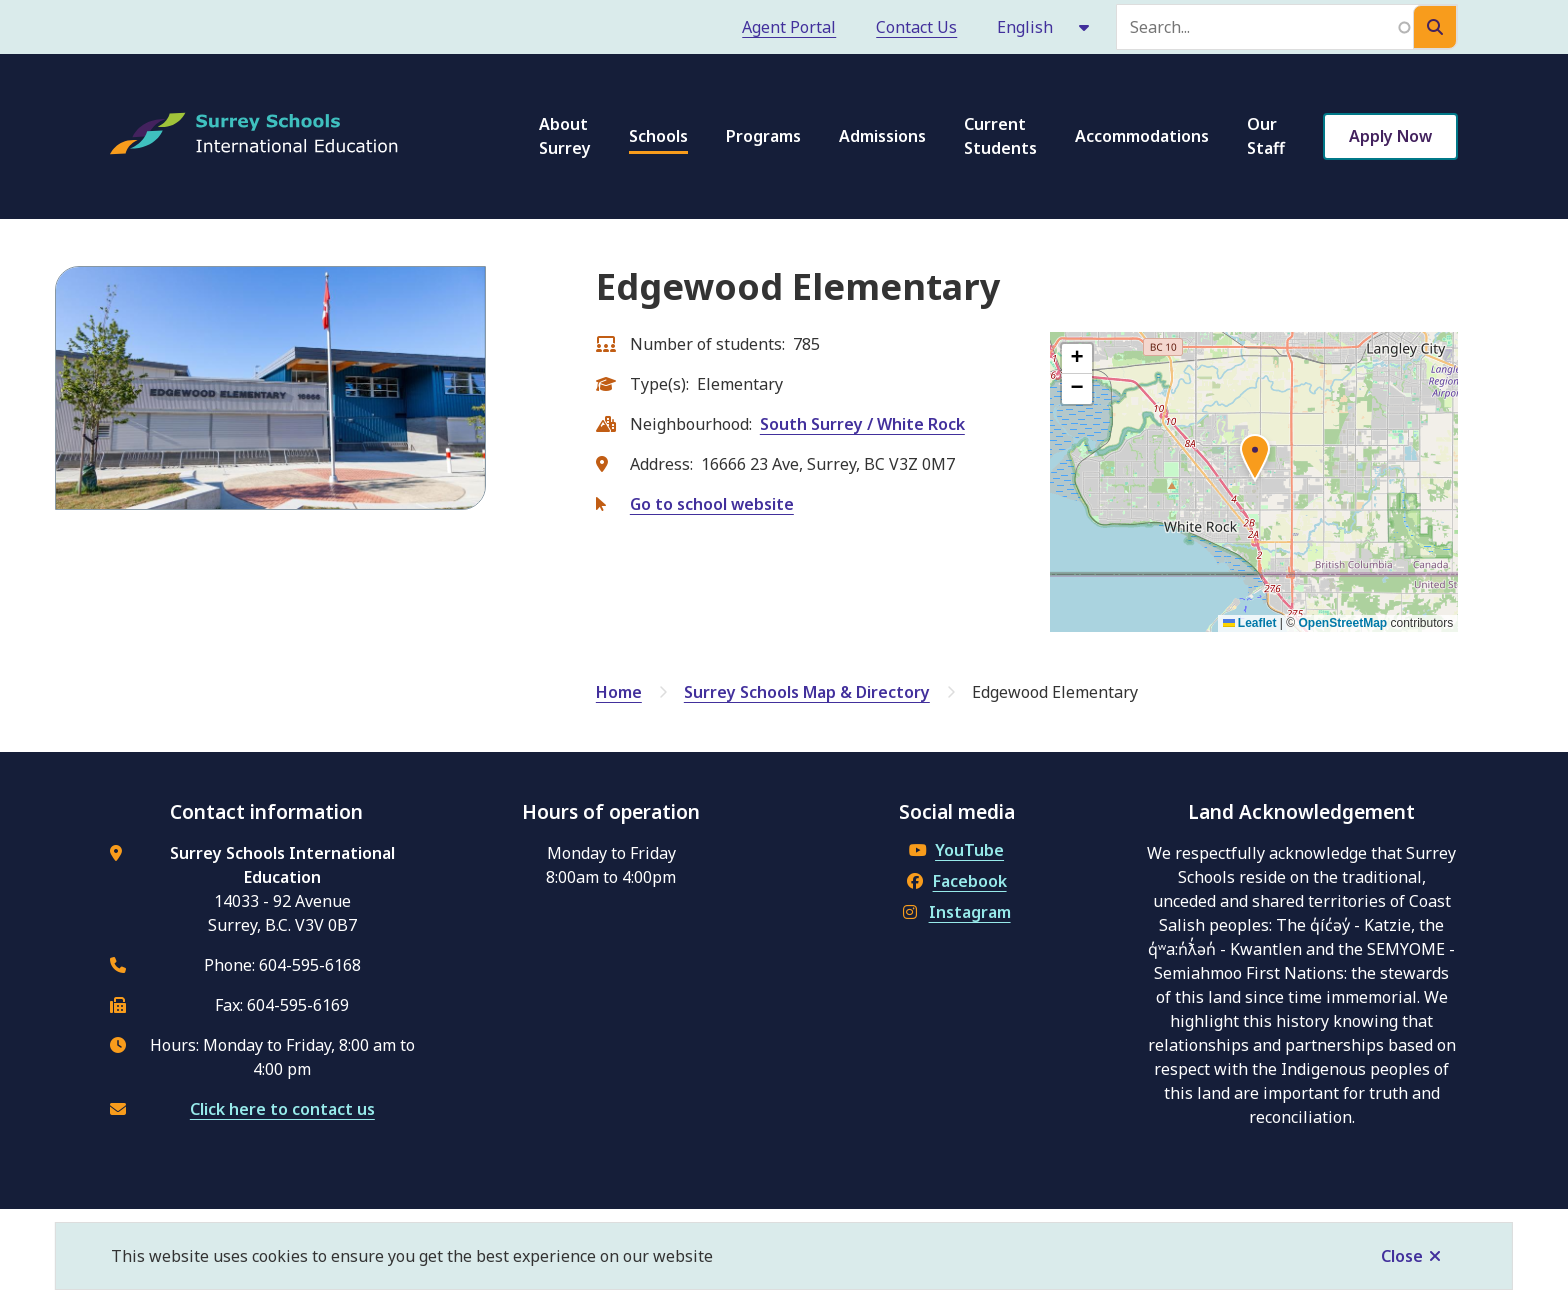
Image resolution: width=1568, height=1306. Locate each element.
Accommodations (1142, 136)
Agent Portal (789, 27)
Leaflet (1250, 623)
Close (1402, 1256)
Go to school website (712, 504)
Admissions (882, 136)
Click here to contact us (282, 1109)
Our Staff (1266, 136)
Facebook (957, 881)
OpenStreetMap (1343, 623)
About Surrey (565, 136)
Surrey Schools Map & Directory (807, 692)
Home (619, 692)
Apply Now (1390, 136)
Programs (763, 136)
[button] (1255, 461)
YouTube (956, 850)
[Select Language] (1044, 27)
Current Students (1000, 136)
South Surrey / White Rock (862, 424)
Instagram (957, 912)
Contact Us (916, 27)
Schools (658, 136)
